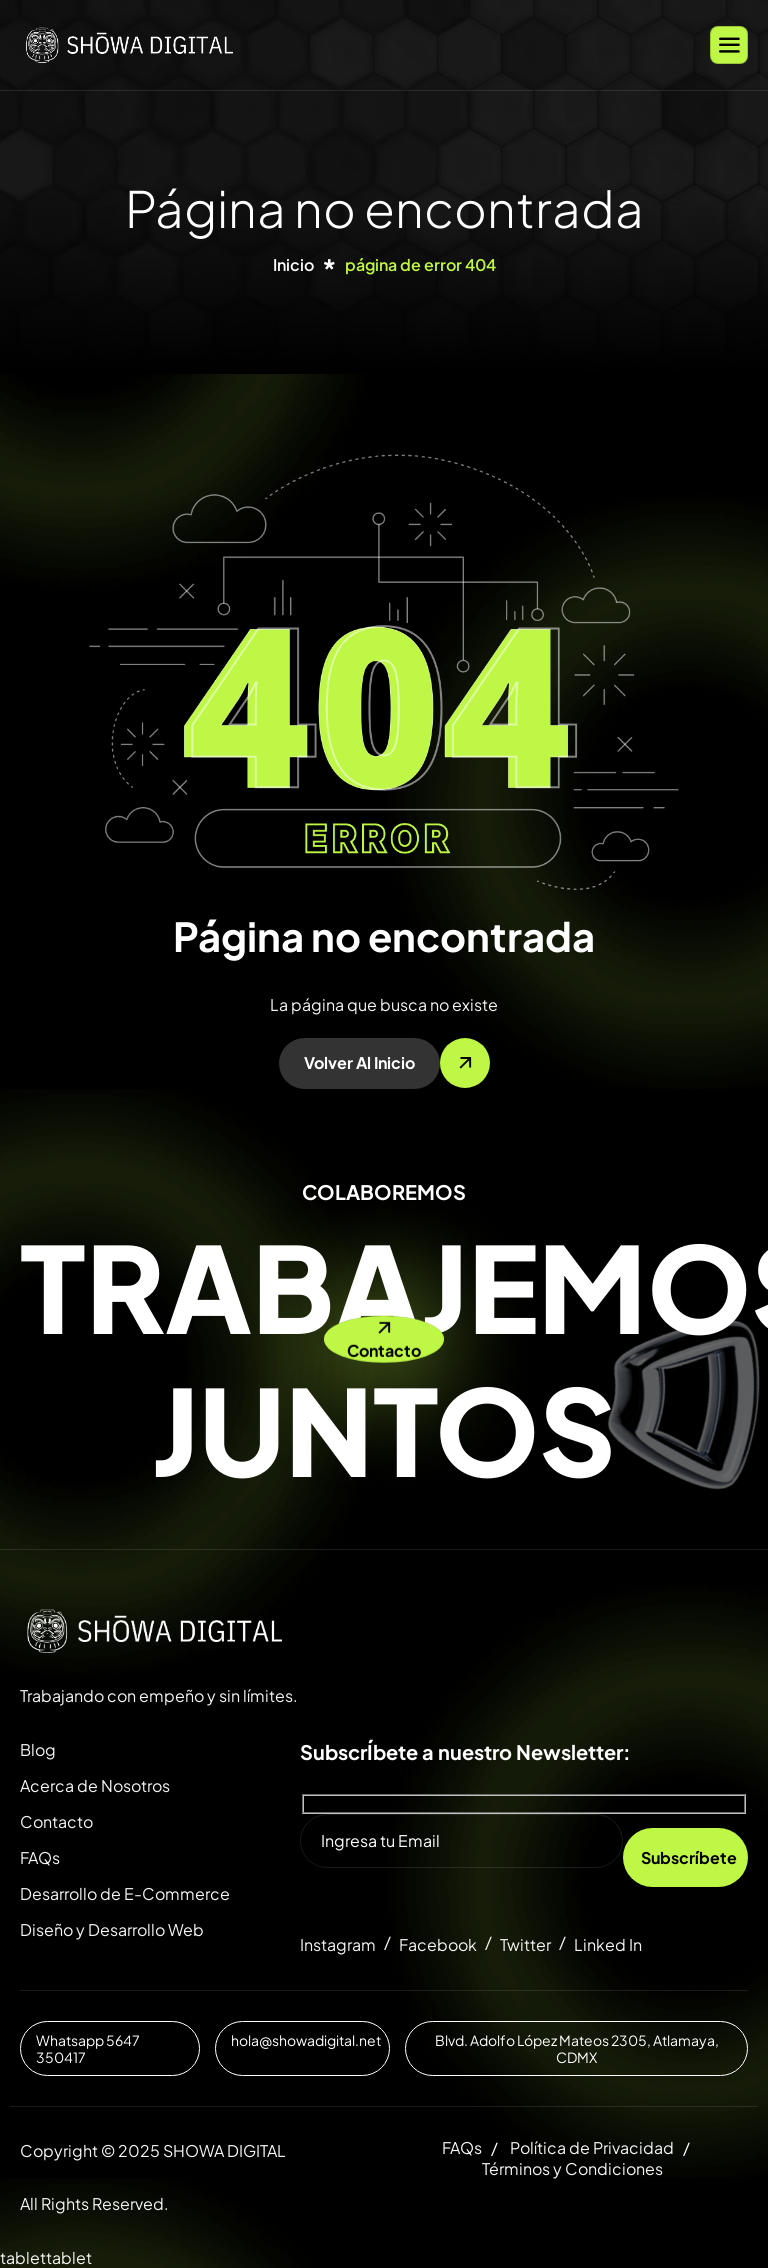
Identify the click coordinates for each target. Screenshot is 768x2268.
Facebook (438, 1944)
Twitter (525, 1944)
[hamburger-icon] (729, 45)
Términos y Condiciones (572, 2168)
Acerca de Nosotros (95, 1785)
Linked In (608, 1944)
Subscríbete (689, 1857)
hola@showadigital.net (306, 2040)
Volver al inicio (359, 1062)
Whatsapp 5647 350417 (88, 2048)
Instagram (338, 1944)
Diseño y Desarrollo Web (112, 1929)
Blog (38, 1749)
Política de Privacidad (592, 2147)
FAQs (40, 1857)
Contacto (56, 1821)
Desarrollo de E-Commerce (125, 1893)
